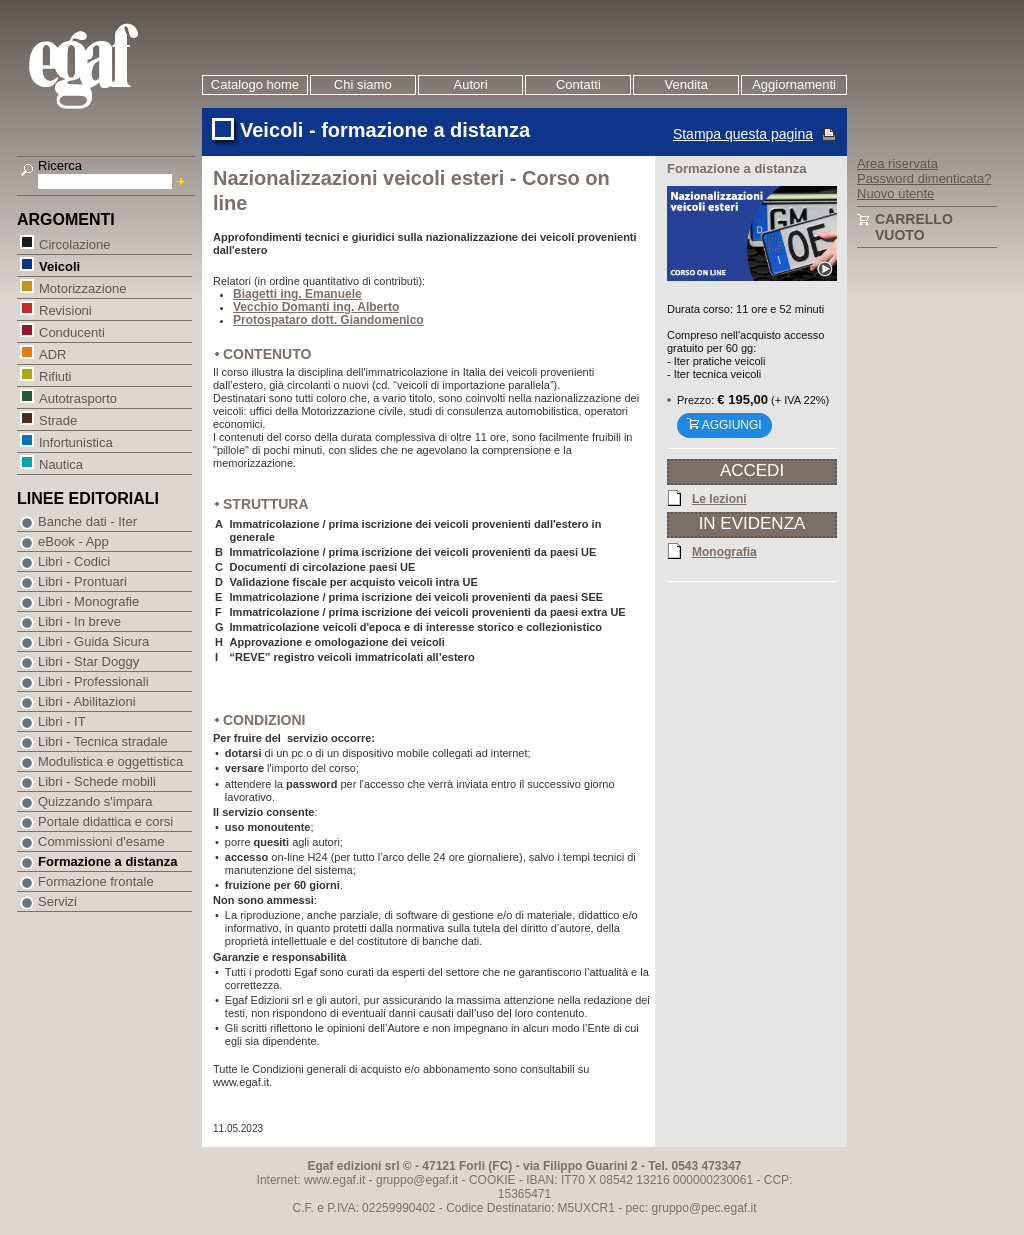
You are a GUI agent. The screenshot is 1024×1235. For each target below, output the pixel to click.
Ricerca (60, 165)
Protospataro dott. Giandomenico (328, 320)
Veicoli (59, 265)
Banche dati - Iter (87, 521)
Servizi (57, 901)
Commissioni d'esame (101, 841)
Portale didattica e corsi (105, 821)
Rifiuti (55, 375)
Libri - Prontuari (82, 581)
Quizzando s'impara (95, 801)
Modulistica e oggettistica (110, 761)
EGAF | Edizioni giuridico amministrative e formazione (108, 68)
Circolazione (74, 243)
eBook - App (73, 541)
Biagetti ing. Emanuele (297, 294)
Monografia (724, 551)
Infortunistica (75, 441)
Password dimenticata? (924, 178)
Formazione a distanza (107, 861)
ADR (52, 353)
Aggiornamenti (794, 84)
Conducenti (71, 331)
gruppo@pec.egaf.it (704, 1208)
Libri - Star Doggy (88, 661)
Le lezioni (719, 498)
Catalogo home (255, 84)
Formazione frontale (96, 881)
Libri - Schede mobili (97, 781)
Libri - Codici (74, 561)
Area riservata (897, 163)
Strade (57, 419)
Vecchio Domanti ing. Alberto (316, 307)
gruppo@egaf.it (417, 1180)
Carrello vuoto (914, 227)
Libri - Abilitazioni (87, 701)
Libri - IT (62, 721)
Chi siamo (363, 84)
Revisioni (65, 309)
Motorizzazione (82, 287)
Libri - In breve (79, 621)
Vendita (686, 84)
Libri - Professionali (93, 681)
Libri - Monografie (88, 601)
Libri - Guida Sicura (93, 641)
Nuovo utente (895, 193)
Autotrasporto (77, 397)
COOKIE (492, 1180)
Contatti (578, 84)
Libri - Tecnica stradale (103, 741)
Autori (471, 84)
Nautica (60, 463)
